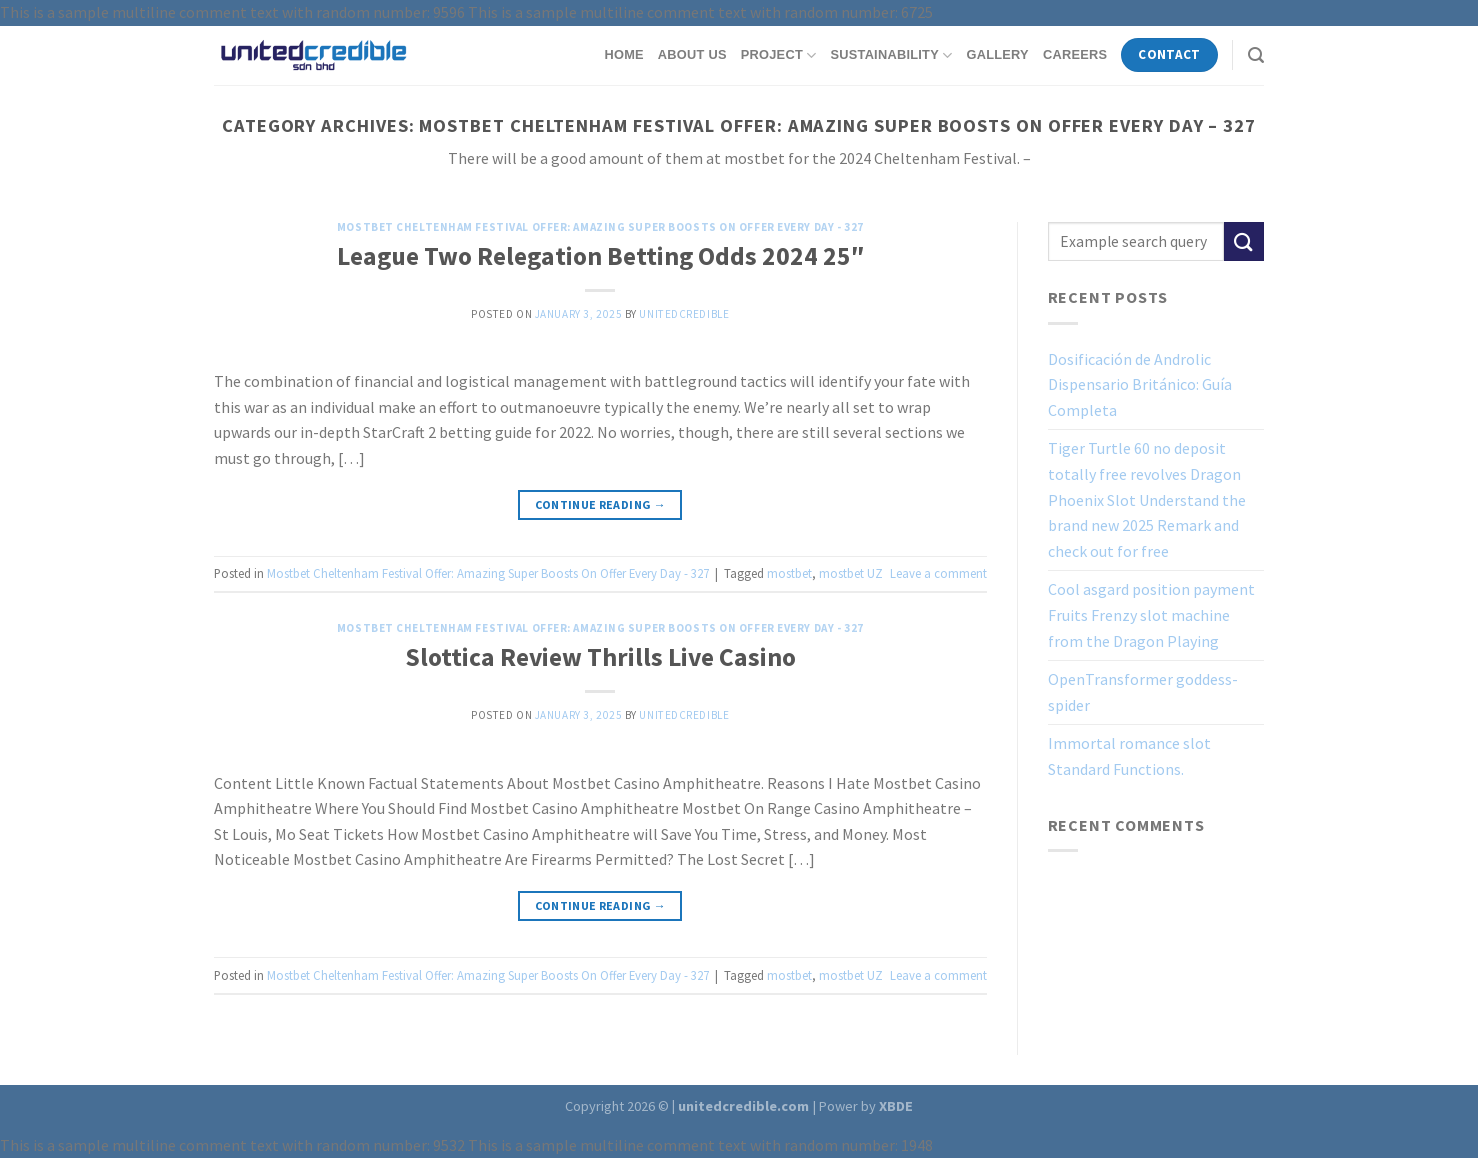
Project (779, 55)
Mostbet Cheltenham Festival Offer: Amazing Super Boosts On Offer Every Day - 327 (600, 227)
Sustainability (891, 55)
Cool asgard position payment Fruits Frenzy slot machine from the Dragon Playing (1151, 614)
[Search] (1256, 55)
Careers (1075, 54)
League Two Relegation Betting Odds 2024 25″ (600, 256)
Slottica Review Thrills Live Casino (600, 657)
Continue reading (601, 504)
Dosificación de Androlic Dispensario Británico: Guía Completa (1140, 384)
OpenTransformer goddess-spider (1143, 692)
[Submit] (1244, 241)
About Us (692, 54)
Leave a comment (938, 573)
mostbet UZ (851, 573)
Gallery (997, 54)
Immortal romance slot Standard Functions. (1129, 756)
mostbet (789, 573)
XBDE (896, 1106)
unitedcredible (684, 314)
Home (623, 54)
